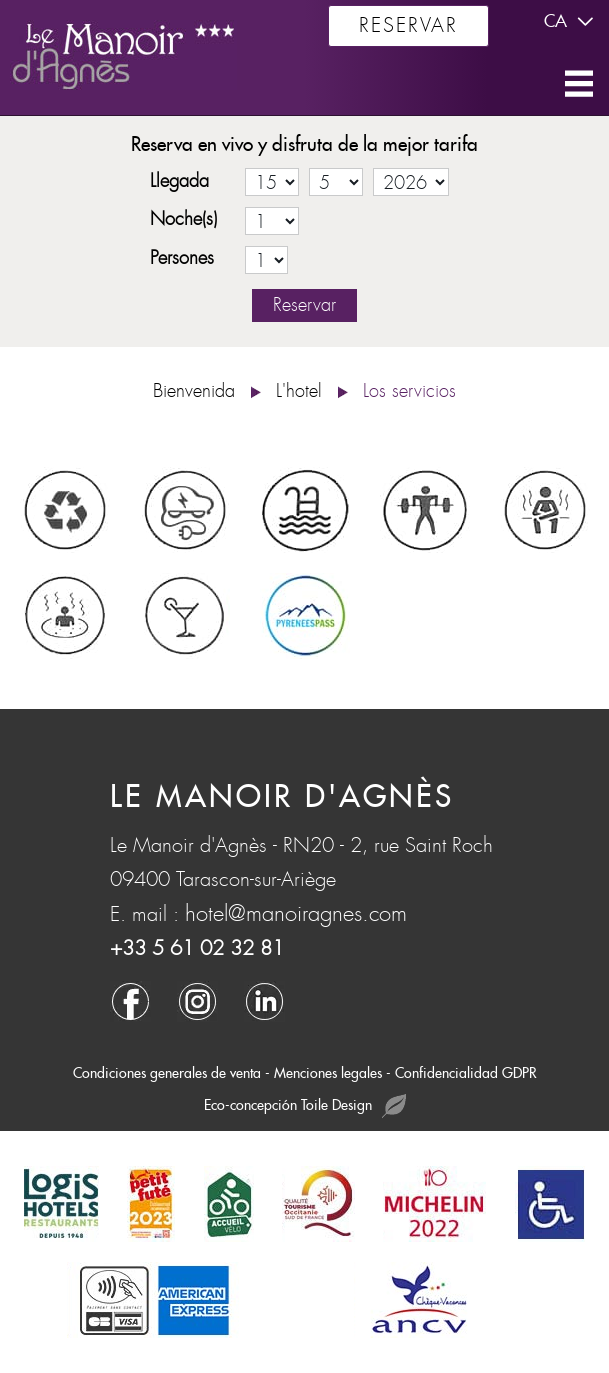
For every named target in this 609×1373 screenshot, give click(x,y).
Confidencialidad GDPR (466, 1073)
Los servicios (409, 391)
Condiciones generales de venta (167, 1073)
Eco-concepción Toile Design (305, 1106)
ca (571, 22)
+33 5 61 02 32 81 (197, 948)
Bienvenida (194, 391)
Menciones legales (328, 1073)
